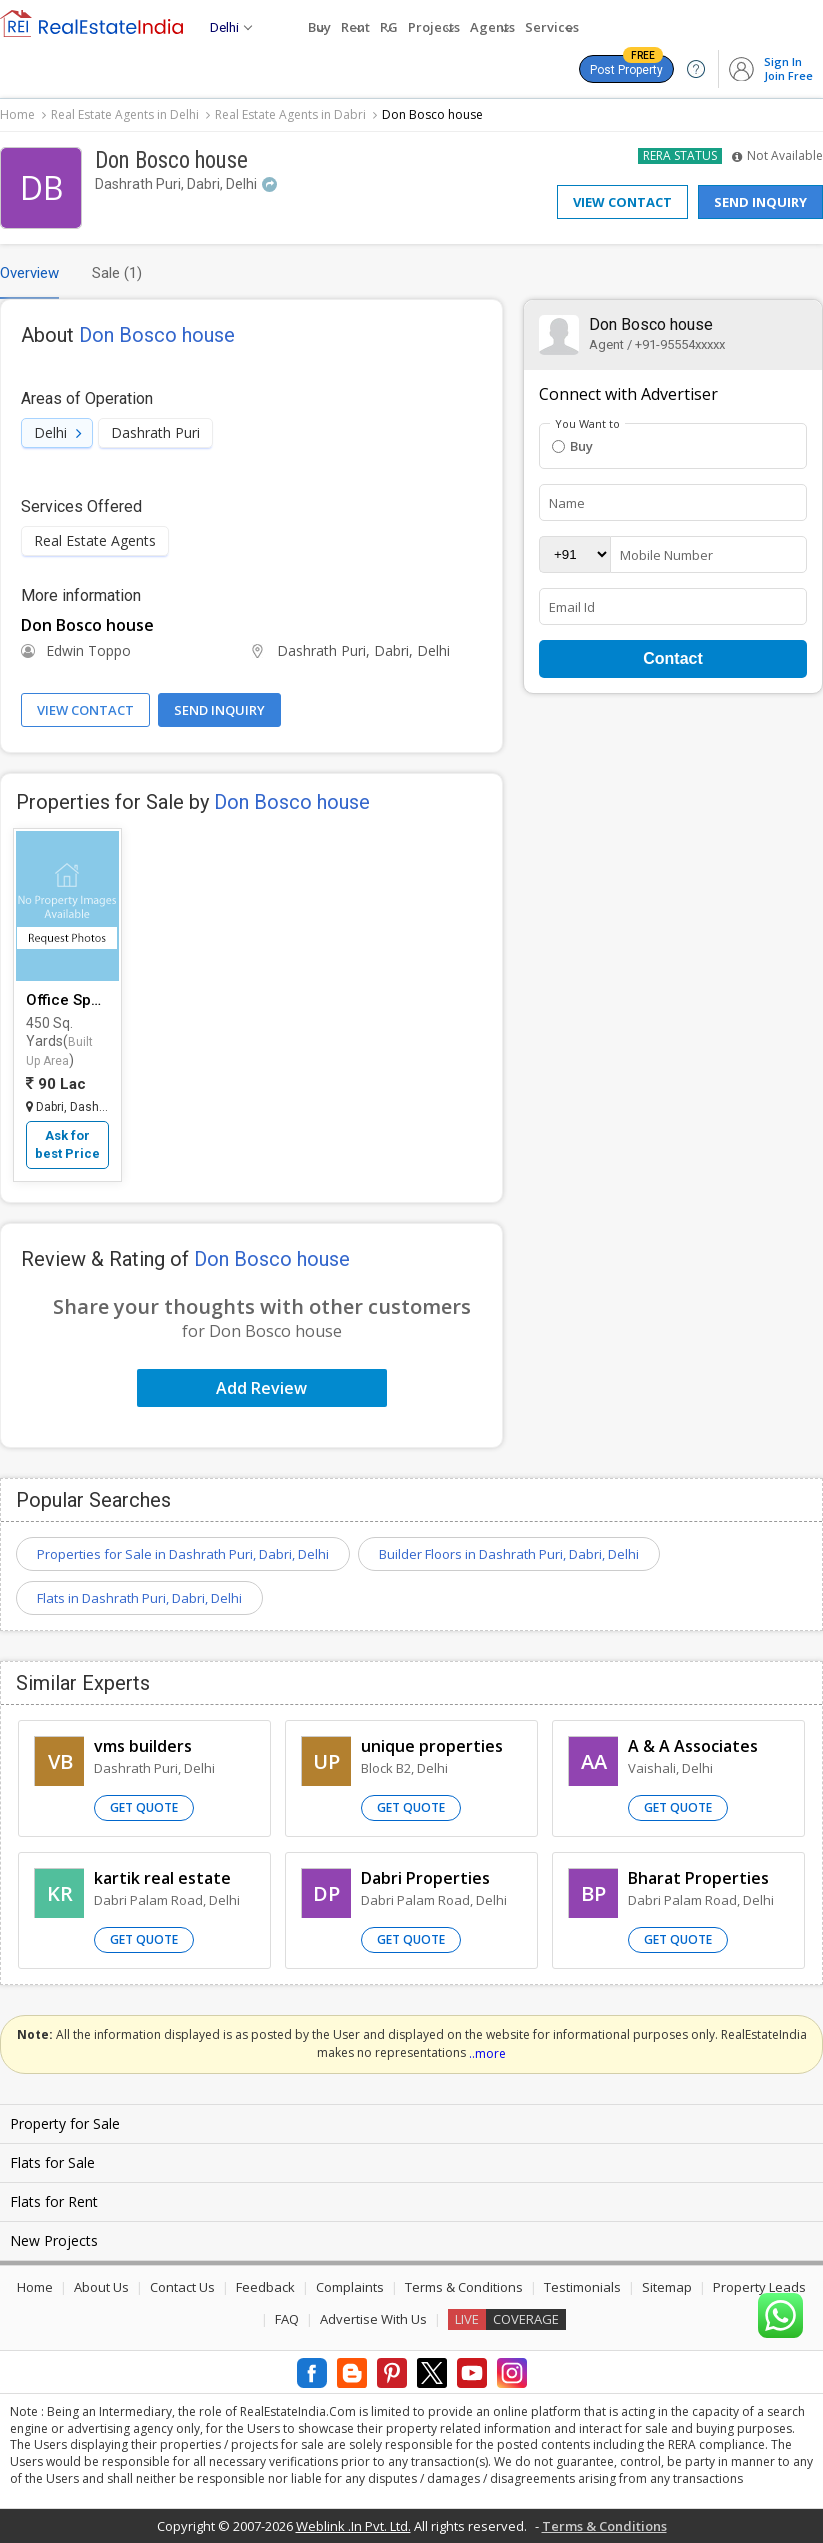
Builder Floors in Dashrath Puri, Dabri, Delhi (509, 1554)
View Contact (622, 202)
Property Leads (759, 2287)
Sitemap (667, 2287)
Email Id (572, 607)
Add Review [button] (261, 1388)
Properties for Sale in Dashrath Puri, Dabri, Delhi (183, 1554)
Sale (117, 273)
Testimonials (582, 2287)
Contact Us (182, 2287)
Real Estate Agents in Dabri (290, 114)
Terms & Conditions (464, 2287)
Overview (29, 273)
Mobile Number (666, 555)
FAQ (287, 2319)
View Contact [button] (85, 710)
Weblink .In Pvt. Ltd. (353, 2526)
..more (487, 2053)
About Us (101, 2287)
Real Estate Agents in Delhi (125, 114)
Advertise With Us (373, 2319)
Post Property (626, 66)
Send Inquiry (760, 202)
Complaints (350, 2287)
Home (17, 114)
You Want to (587, 424)
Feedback (265, 2287)
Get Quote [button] (144, 1807)
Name (567, 503)
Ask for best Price (67, 1144)
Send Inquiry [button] (219, 710)
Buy (572, 446)
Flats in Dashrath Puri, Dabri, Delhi (139, 1598)
